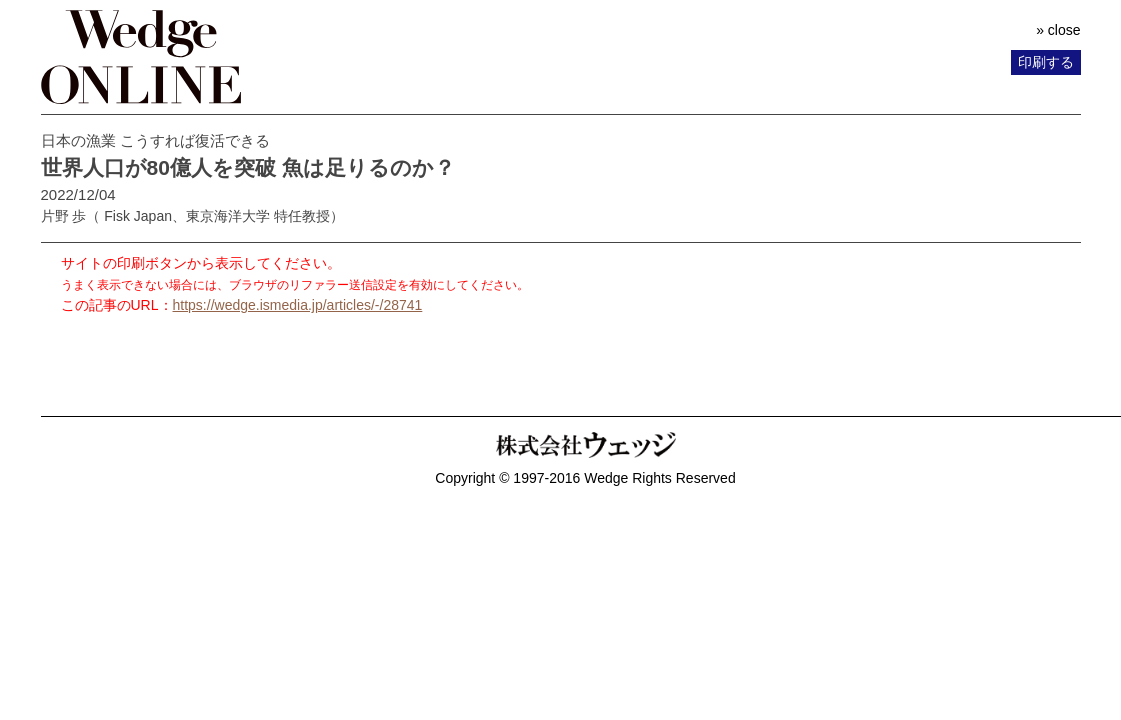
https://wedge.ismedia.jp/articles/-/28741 (298, 305)
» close (1058, 30)
